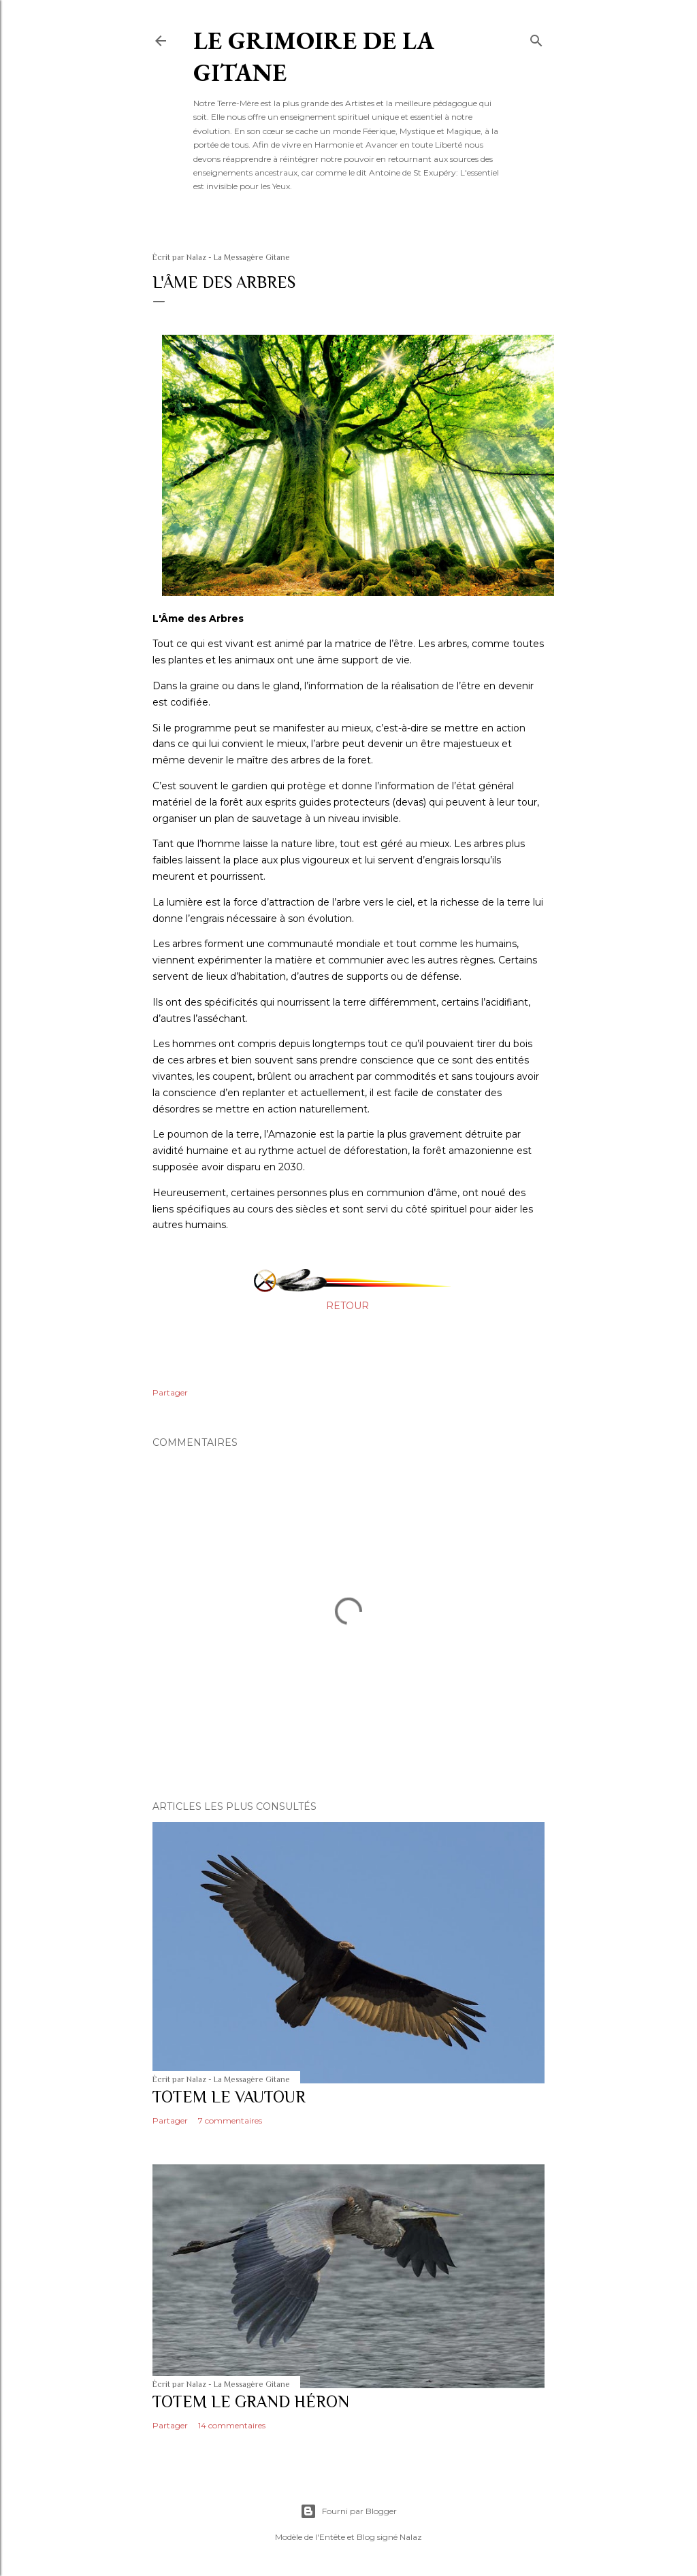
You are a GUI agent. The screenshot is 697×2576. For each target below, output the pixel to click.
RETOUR (347, 1306)
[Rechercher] (536, 37)
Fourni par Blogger (348, 2511)
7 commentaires (230, 2120)
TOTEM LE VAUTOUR (229, 2096)
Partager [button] (170, 1392)
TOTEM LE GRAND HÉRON (250, 2401)
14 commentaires (231, 2425)
